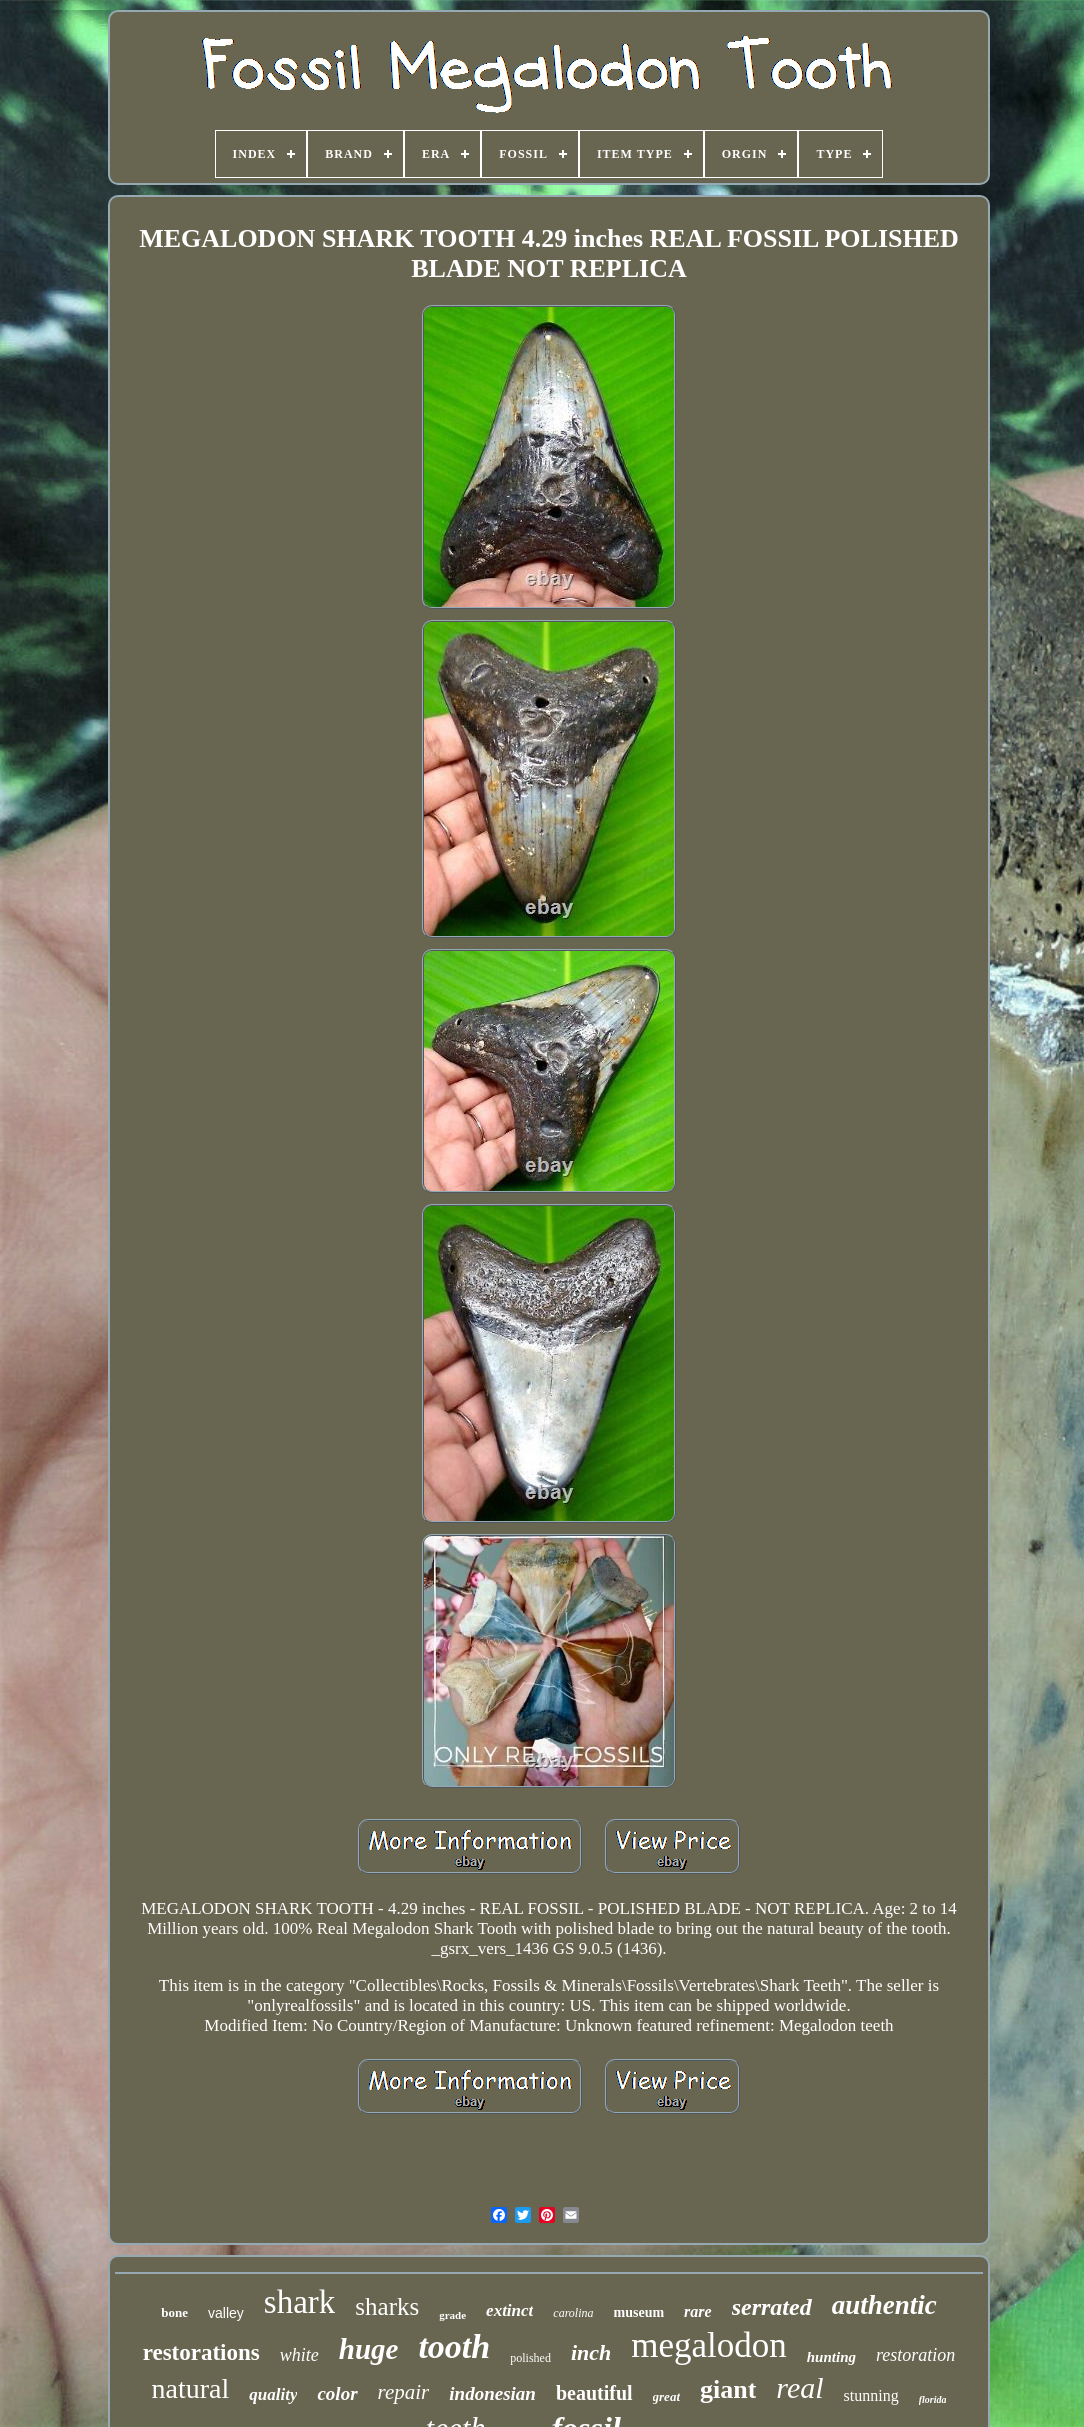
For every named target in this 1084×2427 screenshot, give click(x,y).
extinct (509, 2310)
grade (452, 2315)
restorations (201, 2352)
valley (226, 2313)
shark (299, 2302)
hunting (831, 2357)
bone (174, 2312)
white (299, 2355)
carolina (573, 2313)
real (799, 2387)
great (666, 2396)
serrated (772, 2307)
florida (933, 2399)
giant (728, 2389)
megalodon (709, 2345)
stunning (871, 2395)
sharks (387, 2306)
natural (191, 2388)
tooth (454, 2346)
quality (273, 2394)
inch (591, 2352)
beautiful (594, 2393)
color (337, 2393)
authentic (884, 2305)
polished (530, 2358)
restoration (915, 2355)
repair (404, 2392)
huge (369, 2349)
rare (698, 2311)
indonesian (492, 2393)
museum (639, 2312)
